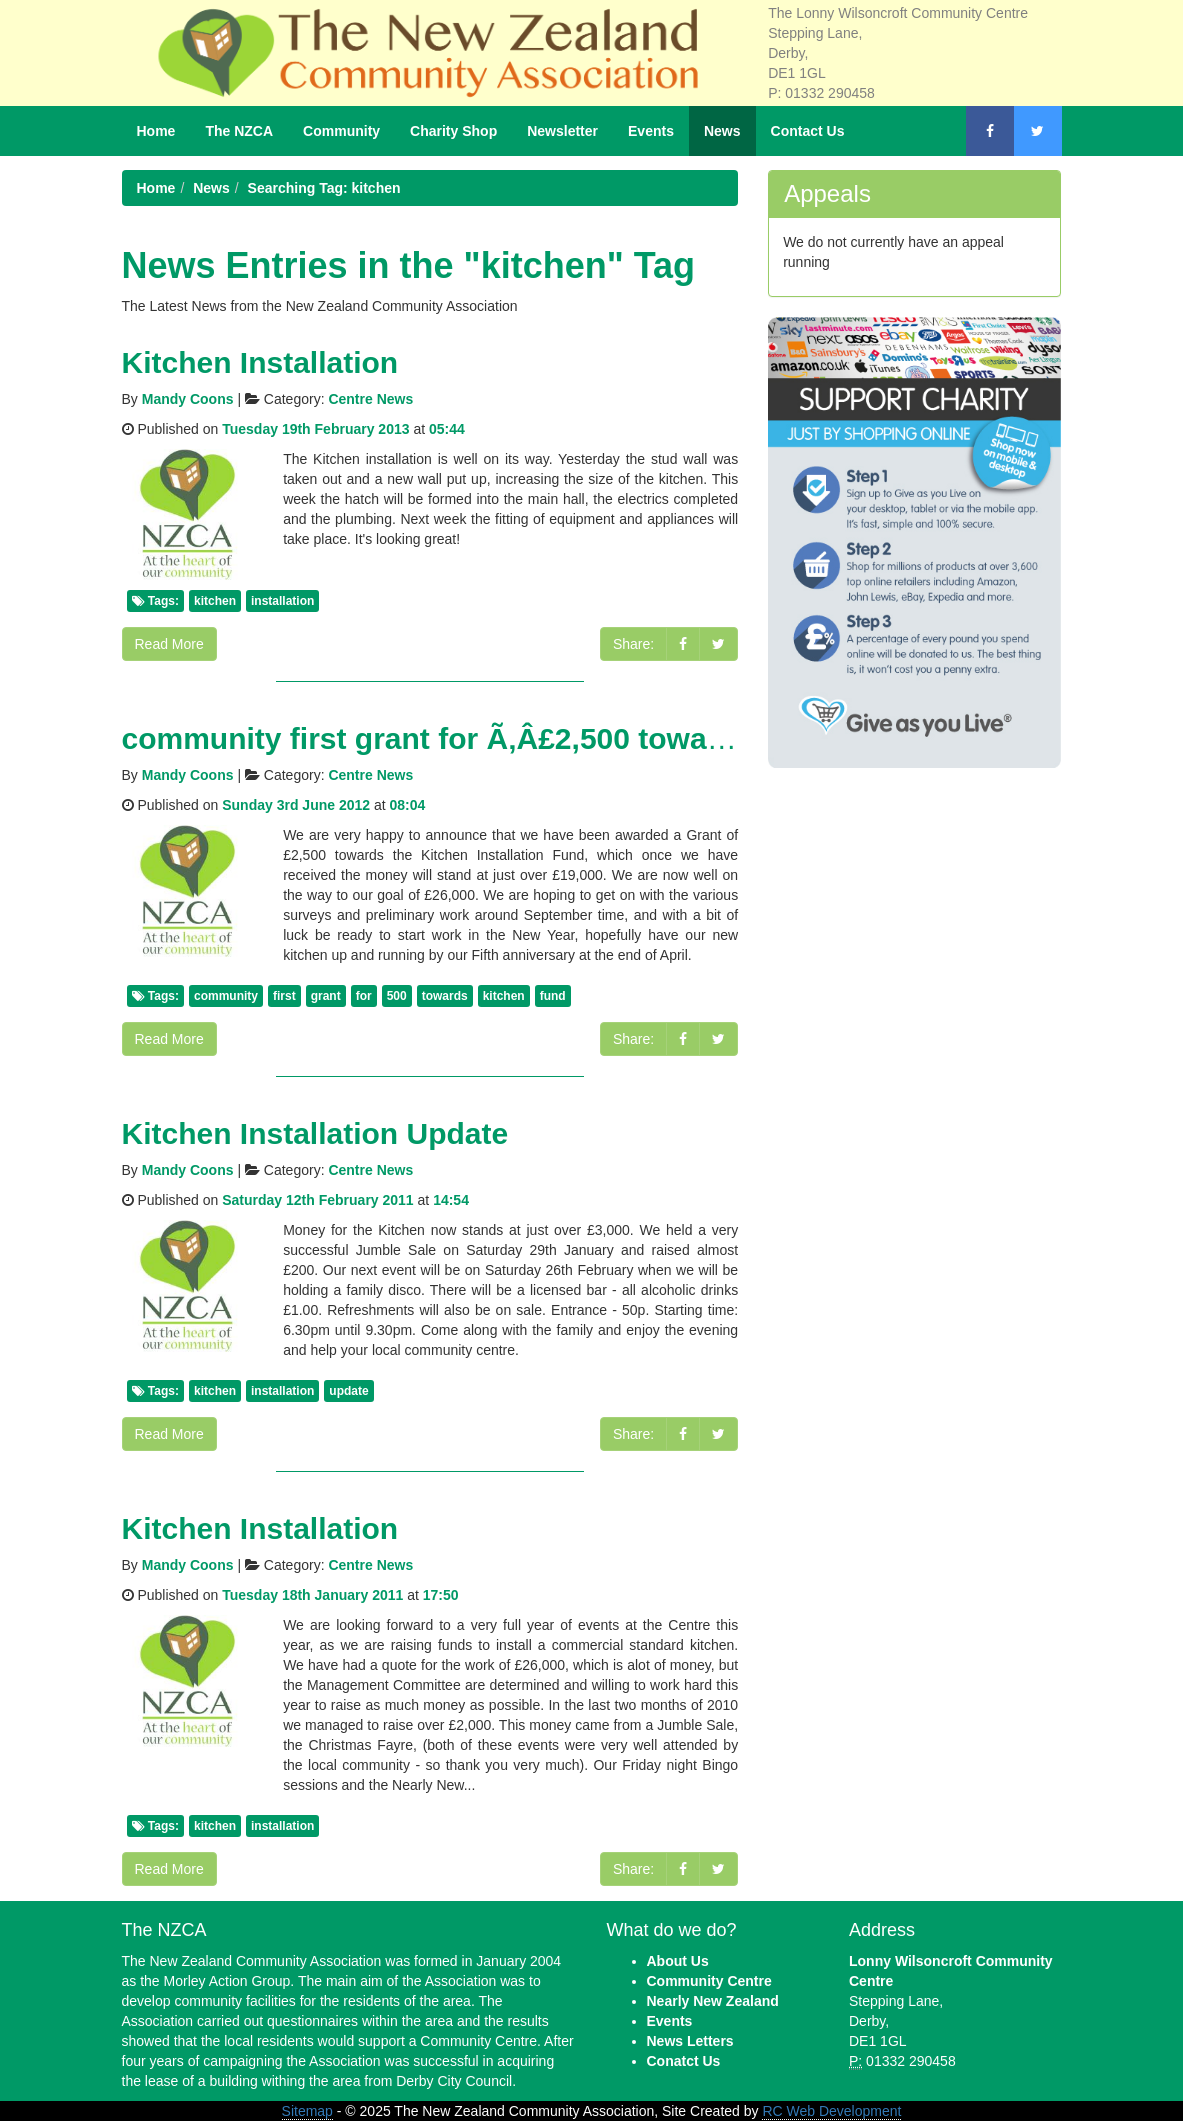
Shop (453, 131)
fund (553, 996)
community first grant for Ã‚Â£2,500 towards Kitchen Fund (538, 738)
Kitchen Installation (260, 362)
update (348, 1391)
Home (156, 131)
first (284, 996)
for (364, 996)
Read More (169, 644)
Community (341, 131)
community (226, 996)
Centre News (370, 399)
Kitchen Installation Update (315, 1133)
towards (445, 996)
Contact (808, 131)
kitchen (215, 601)
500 (397, 996)
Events (651, 131)
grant (326, 996)
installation (282, 601)
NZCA (239, 131)
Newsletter (562, 131)
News (722, 131)
